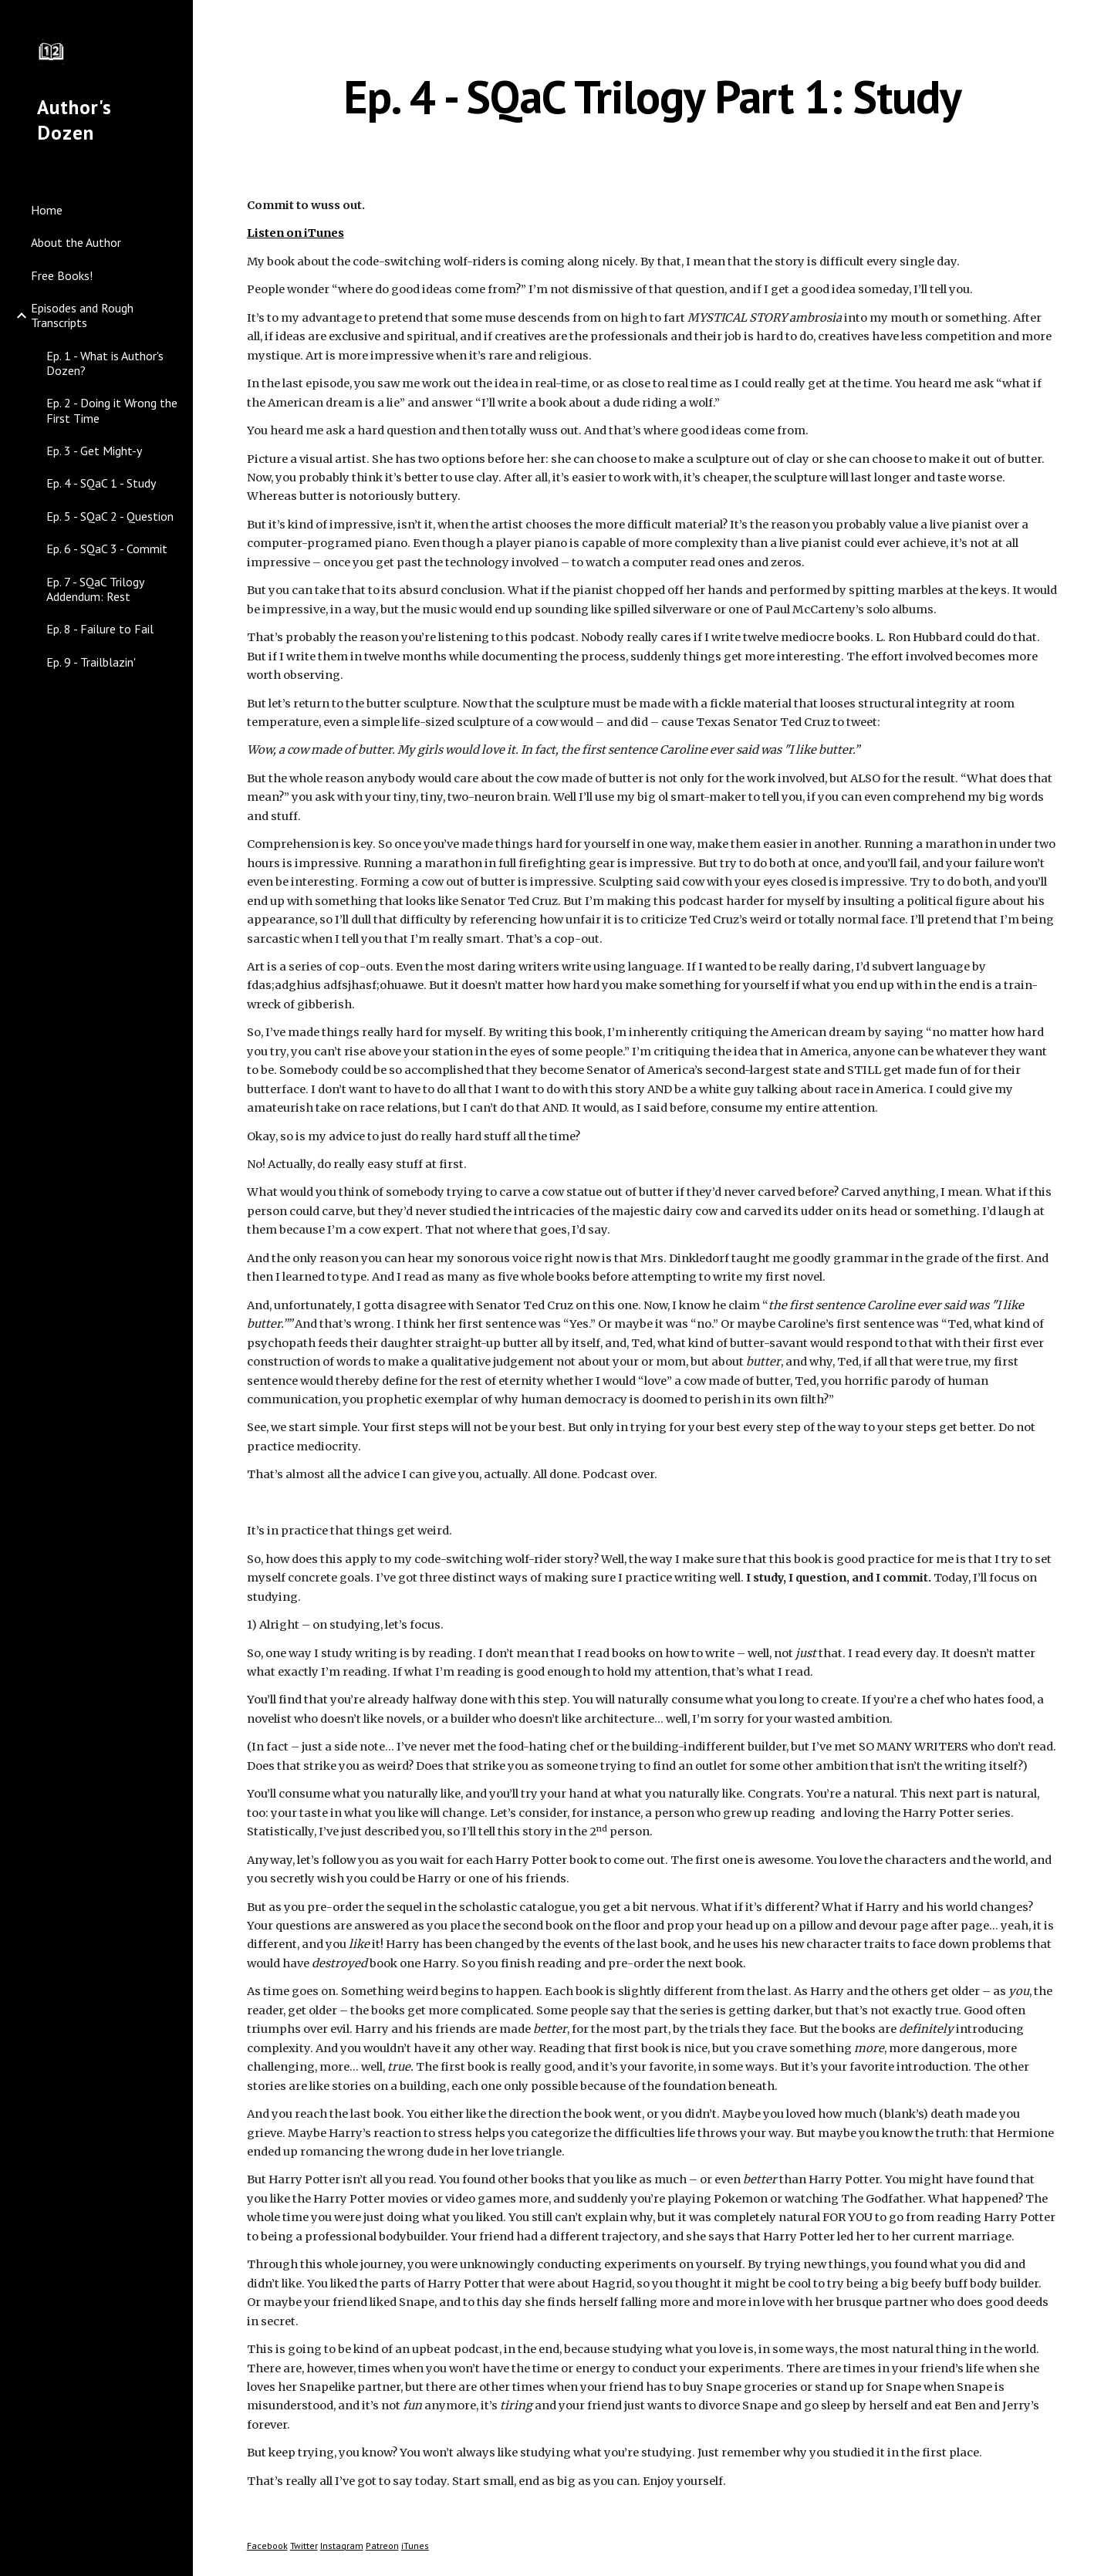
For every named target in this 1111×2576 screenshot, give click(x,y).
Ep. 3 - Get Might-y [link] (94, 450)
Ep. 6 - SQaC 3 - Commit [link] (106, 548)
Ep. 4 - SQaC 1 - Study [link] (101, 483)
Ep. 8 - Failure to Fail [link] (100, 628)
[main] (652, 96)
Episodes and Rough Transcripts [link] (82, 315)
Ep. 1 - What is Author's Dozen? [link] (105, 363)
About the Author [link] (76, 242)
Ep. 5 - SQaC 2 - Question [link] (110, 516)
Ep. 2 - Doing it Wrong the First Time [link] (111, 410)
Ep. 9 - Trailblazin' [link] (91, 662)
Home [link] (46, 210)
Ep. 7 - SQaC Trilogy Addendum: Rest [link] (95, 589)
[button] (1092, 21)
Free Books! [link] (62, 275)
